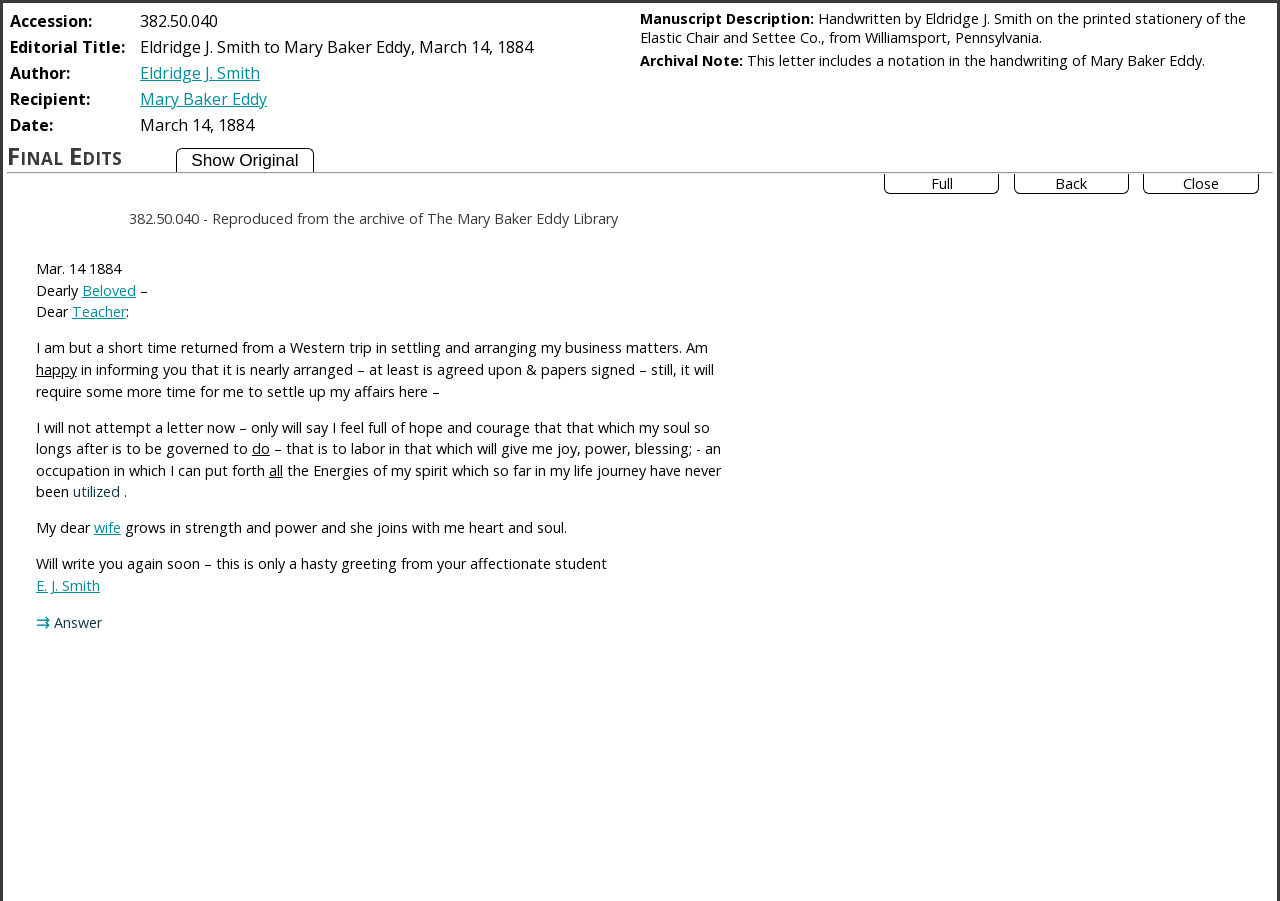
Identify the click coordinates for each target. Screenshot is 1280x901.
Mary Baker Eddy (203, 99)
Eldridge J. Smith (200, 73)
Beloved (109, 290)
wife (107, 527)
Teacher (99, 311)
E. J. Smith (68, 585)
